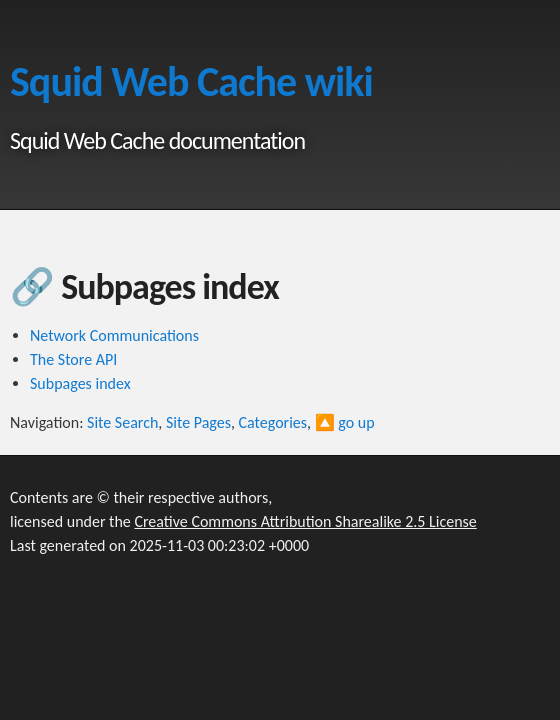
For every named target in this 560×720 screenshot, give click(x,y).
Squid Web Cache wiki (191, 81)
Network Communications (114, 335)
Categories (273, 422)
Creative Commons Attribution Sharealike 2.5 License (305, 521)
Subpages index (80, 383)
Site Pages (198, 422)
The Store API (73, 359)
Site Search (122, 422)
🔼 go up (345, 422)
